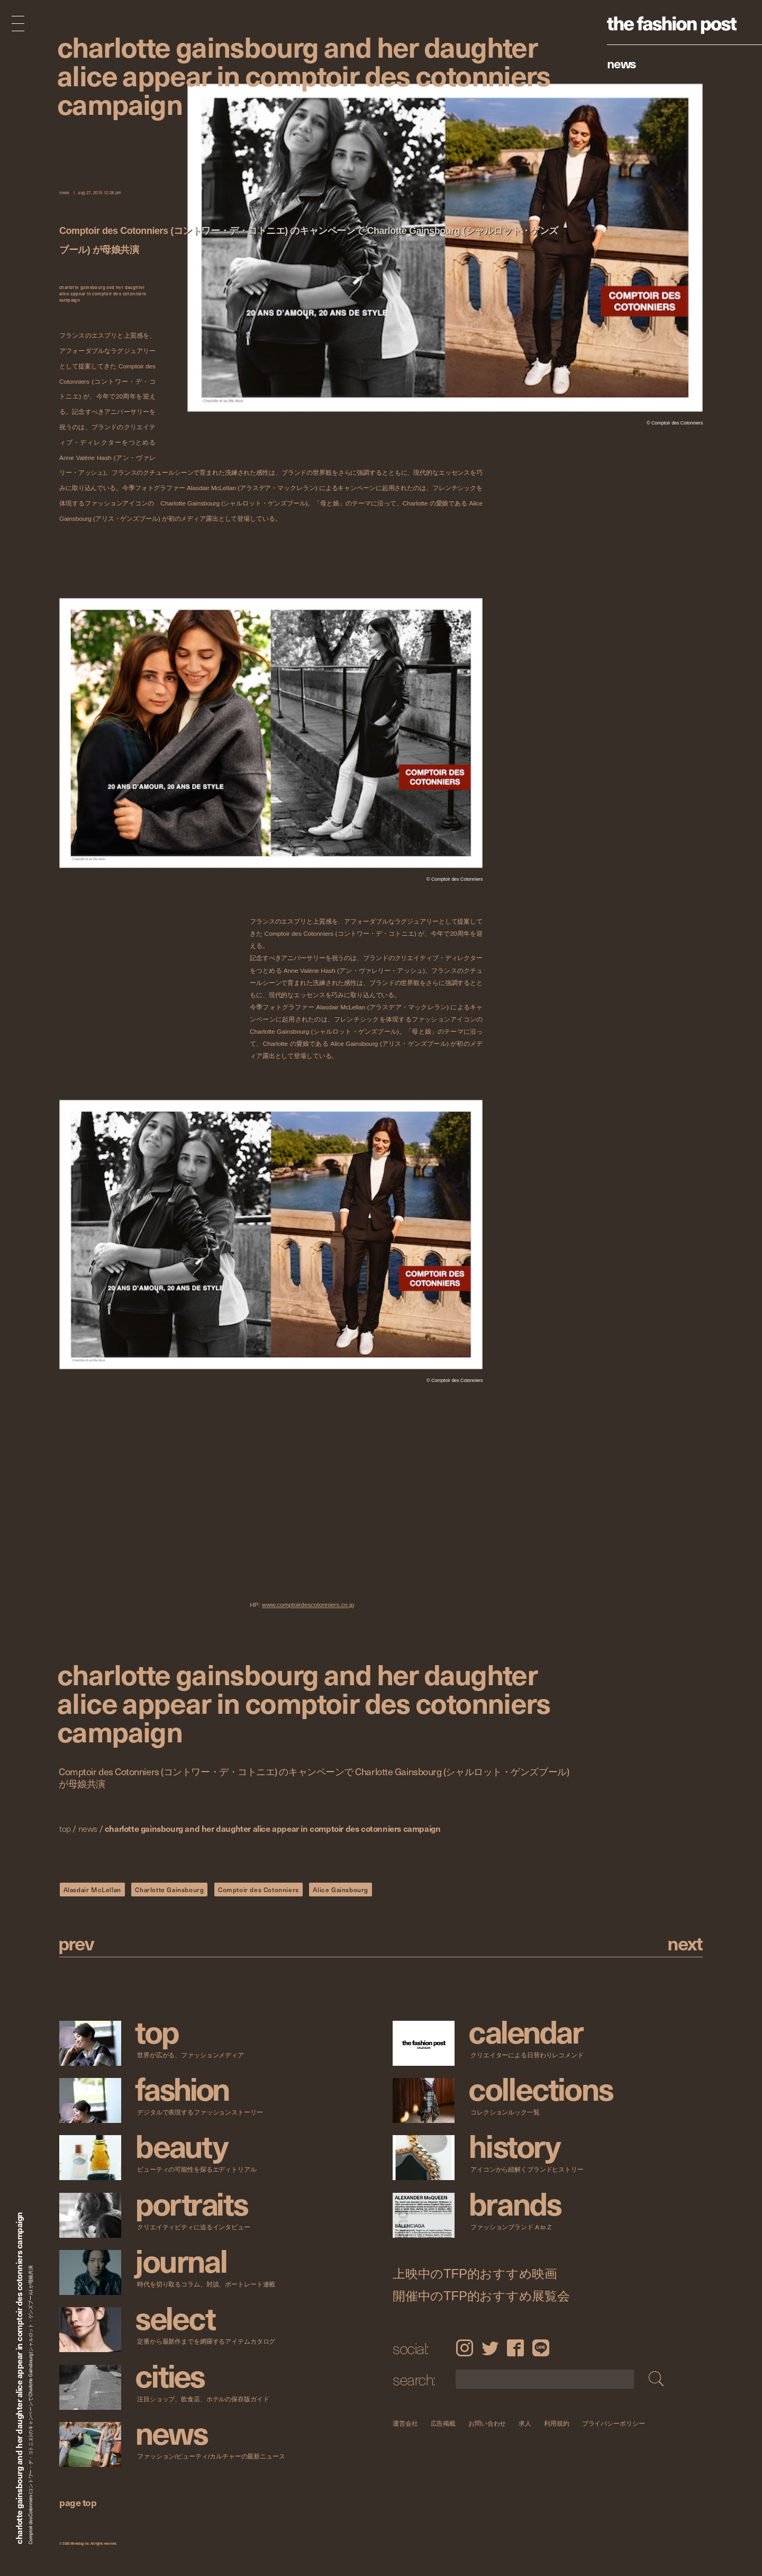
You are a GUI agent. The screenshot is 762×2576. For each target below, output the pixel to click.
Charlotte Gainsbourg (169, 1889)
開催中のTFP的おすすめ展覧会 (481, 2295)
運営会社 (405, 2423)
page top (77, 2502)
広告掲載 (443, 2423)
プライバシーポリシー (613, 2423)
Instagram (464, 2347)
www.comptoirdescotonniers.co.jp (308, 1604)
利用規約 (556, 2423)
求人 (525, 2423)
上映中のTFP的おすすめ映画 (475, 2273)
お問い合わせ (487, 2423)
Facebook (515, 2347)
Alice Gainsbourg (340, 1889)
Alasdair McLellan (92, 1889)
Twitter (490, 2347)
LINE (540, 2347)
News (621, 63)
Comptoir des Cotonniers (258, 1889)
